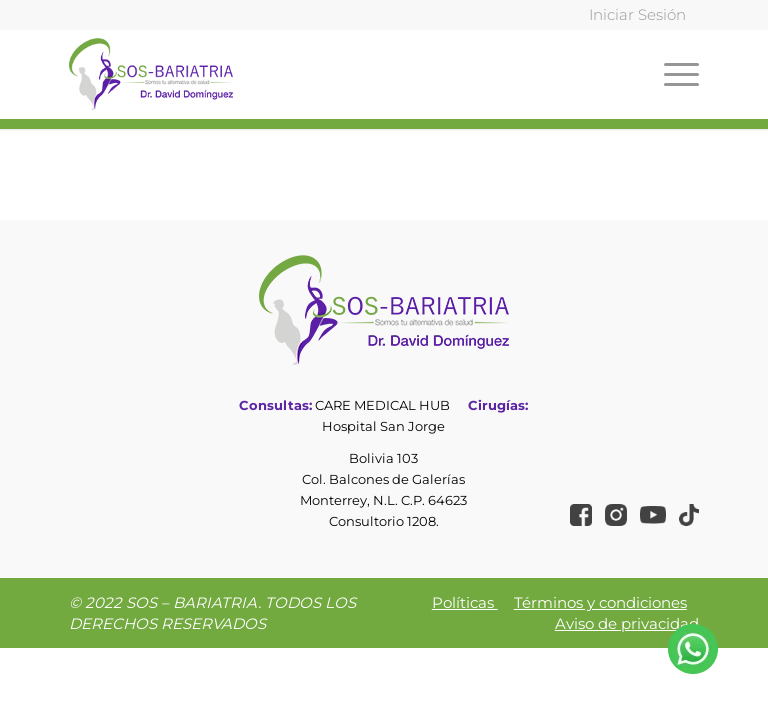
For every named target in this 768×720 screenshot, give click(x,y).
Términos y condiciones (600, 602)
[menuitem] (632, 15)
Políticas (465, 602)
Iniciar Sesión (637, 14)
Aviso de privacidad (627, 623)
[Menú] (676, 74)
